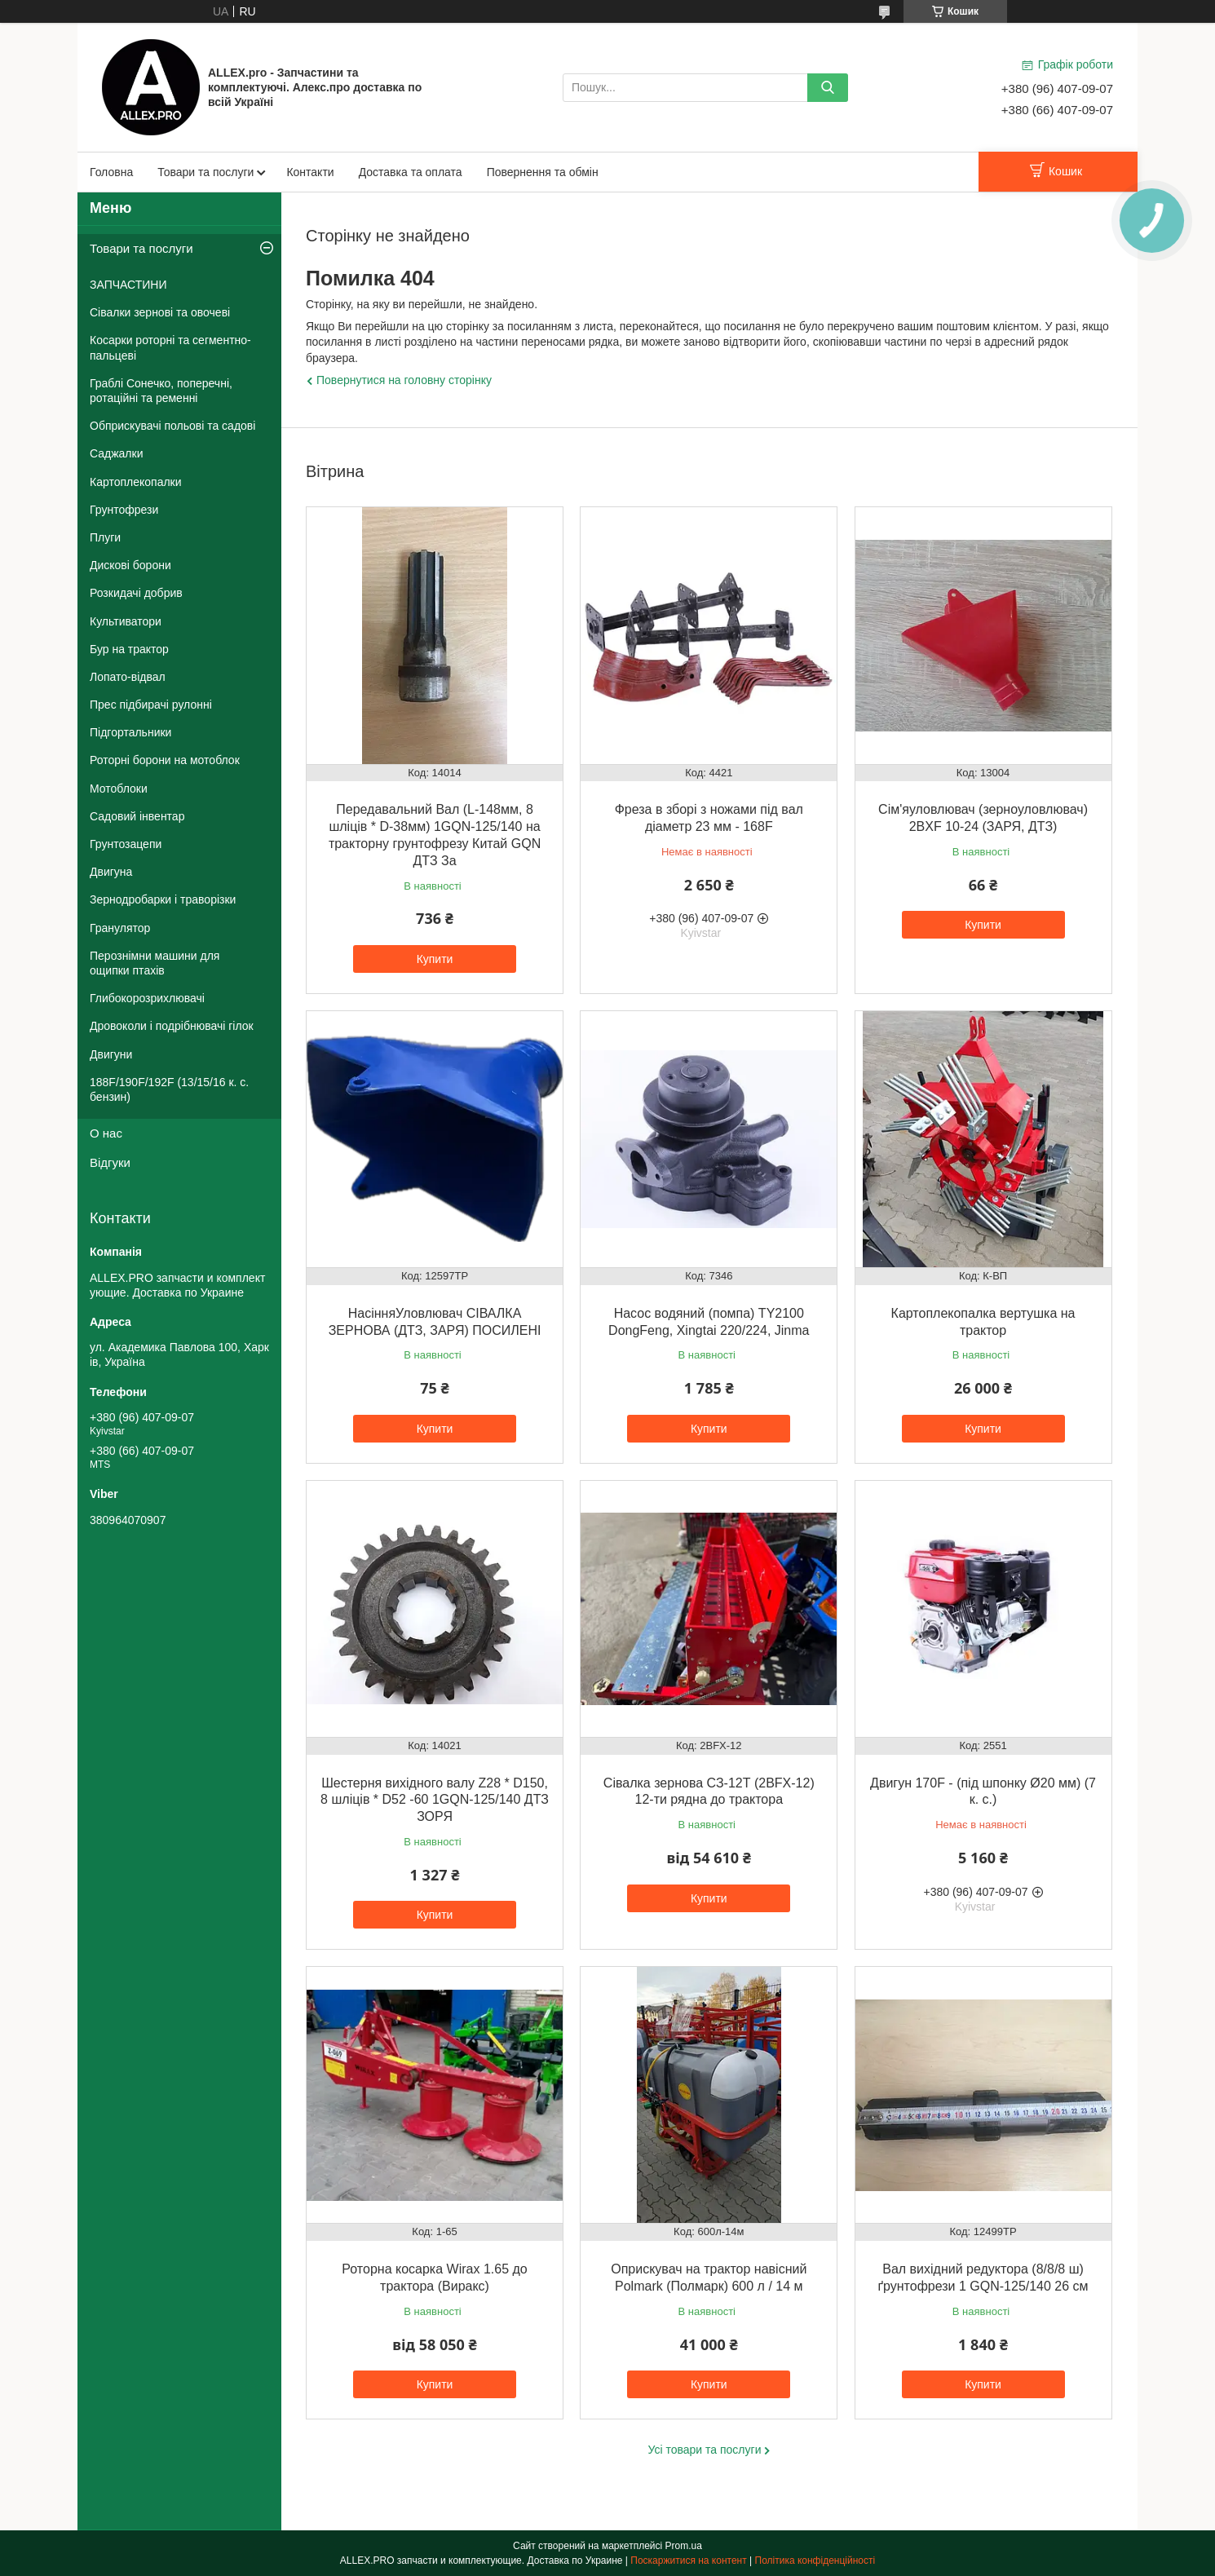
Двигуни (111, 1054)
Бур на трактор (129, 649)
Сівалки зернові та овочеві (160, 312)
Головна (111, 172)
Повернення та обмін (543, 172)
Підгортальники (130, 732)
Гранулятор (120, 928)
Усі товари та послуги (705, 2449)
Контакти (310, 172)
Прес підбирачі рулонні (151, 704)
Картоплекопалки (136, 481)
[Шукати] (827, 87)
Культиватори (125, 621)
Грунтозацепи (125, 844)
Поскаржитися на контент (688, 2560)
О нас (106, 1133)
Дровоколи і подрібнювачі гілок (172, 1025)
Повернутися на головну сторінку (404, 380)
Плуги (105, 537)
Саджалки (117, 453)
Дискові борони (130, 565)
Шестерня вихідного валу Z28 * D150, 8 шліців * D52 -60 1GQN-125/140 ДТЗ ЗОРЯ (434, 1800)
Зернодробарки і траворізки (163, 899)
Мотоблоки (119, 788)
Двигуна (111, 871)
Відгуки (110, 1162)
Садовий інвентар (137, 816)
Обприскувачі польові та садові (172, 425)
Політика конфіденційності (815, 2560)
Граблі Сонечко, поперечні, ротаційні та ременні (161, 390)
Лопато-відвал (128, 676)
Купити (435, 958)
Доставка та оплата (410, 172)
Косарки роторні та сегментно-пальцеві (170, 347)
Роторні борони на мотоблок (165, 760)
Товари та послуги (205, 172)
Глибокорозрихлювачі (147, 998)
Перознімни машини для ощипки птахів (154, 963)
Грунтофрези (124, 509)
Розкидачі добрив (136, 592)
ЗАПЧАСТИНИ (128, 284)
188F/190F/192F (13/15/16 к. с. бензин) (169, 1089)
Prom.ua (683, 2546)
